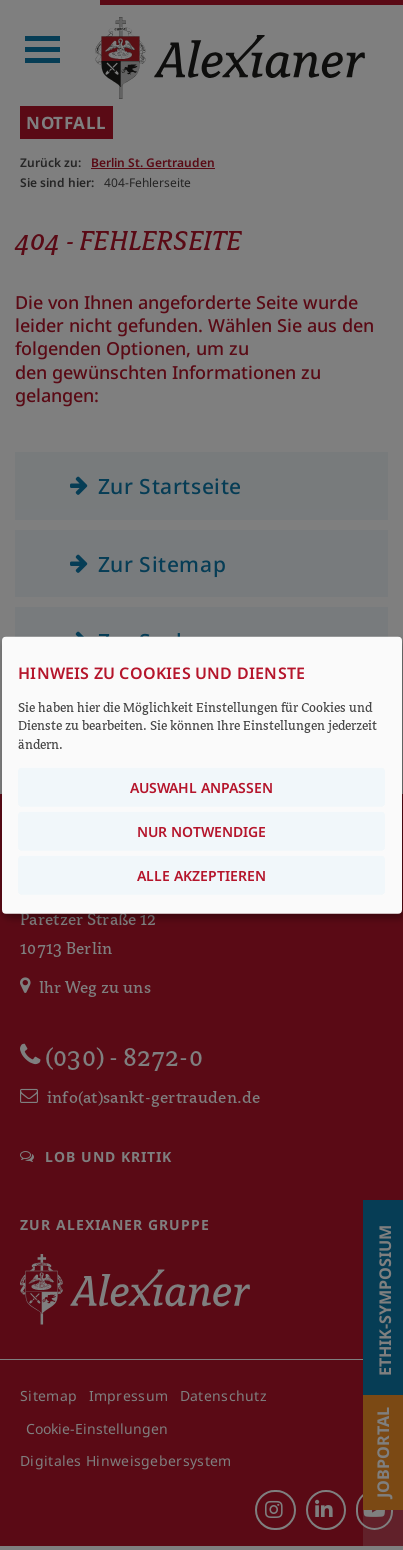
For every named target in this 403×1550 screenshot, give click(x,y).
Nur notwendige (201, 830)
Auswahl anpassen (201, 786)
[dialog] (202, 775)
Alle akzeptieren (201, 874)
